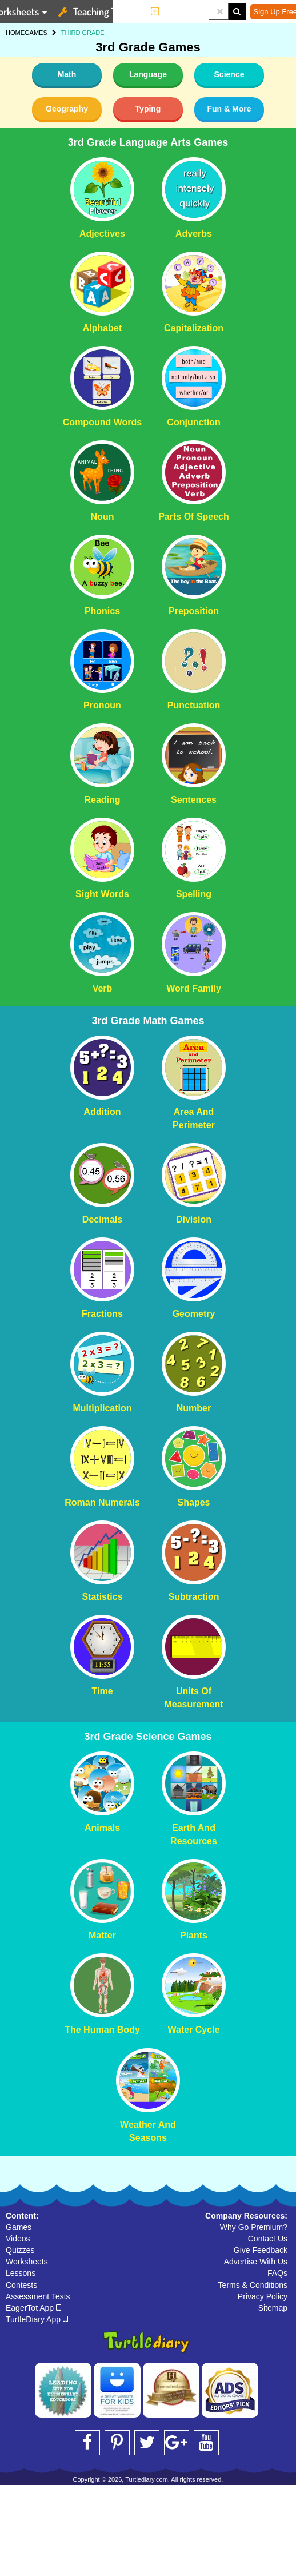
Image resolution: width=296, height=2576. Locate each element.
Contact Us (267, 2238)
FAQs (277, 2273)
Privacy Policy (262, 2296)
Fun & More (229, 108)
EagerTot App (33, 2307)
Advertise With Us (255, 2261)
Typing (148, 108)
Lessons (20, 2273)
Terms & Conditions (252, 2285)
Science (229, 74)
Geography (67, 108)
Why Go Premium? (253, 2227)
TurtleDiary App (37, 2319)
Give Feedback (260, 2250)
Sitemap (272, 2307)
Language (148, 74)
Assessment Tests (38, 2296)
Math (67, 74)
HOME (15, 32)
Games (18, 2227)
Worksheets (27, 2261)
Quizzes (20, 2250)
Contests (21, 2285)
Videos (18, 2238)
